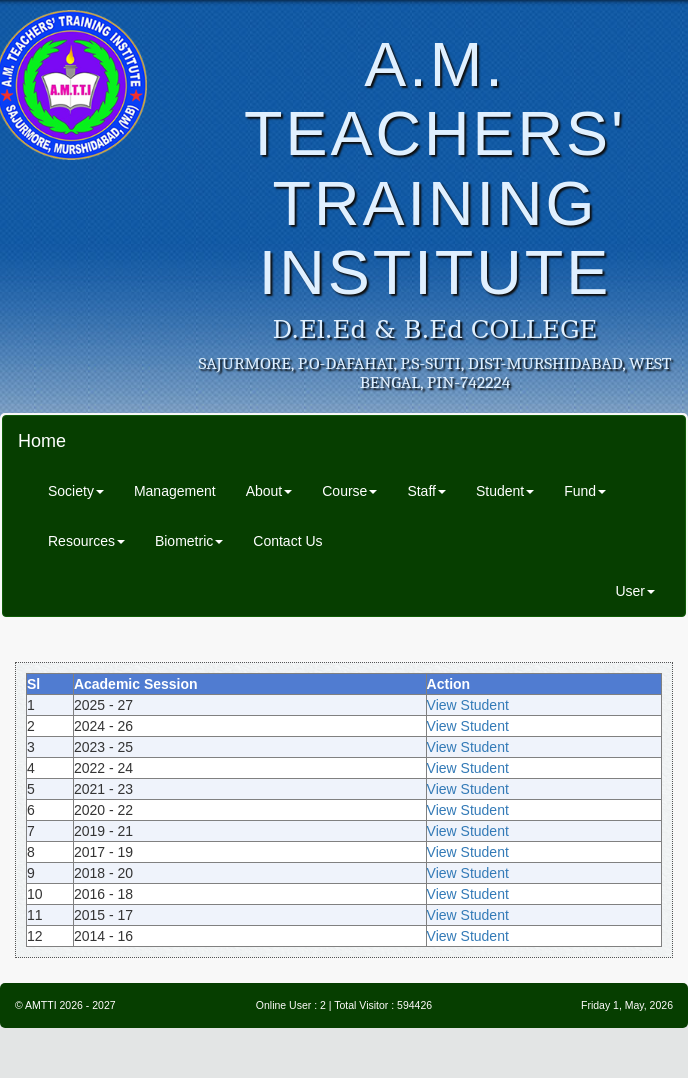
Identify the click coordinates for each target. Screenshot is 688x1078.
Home (42, 441)
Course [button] (349, 491)
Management (175, 491)
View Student (468, 705)
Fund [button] (585, 491)
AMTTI (41, 1005)
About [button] (269, 491)
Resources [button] (86, 541)
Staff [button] (426, 491)
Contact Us (287, 541)
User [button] (635, 591)
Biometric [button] (189, 541)
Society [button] (76, 491)
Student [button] (505, 491)
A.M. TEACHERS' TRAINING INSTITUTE (435, 168)
